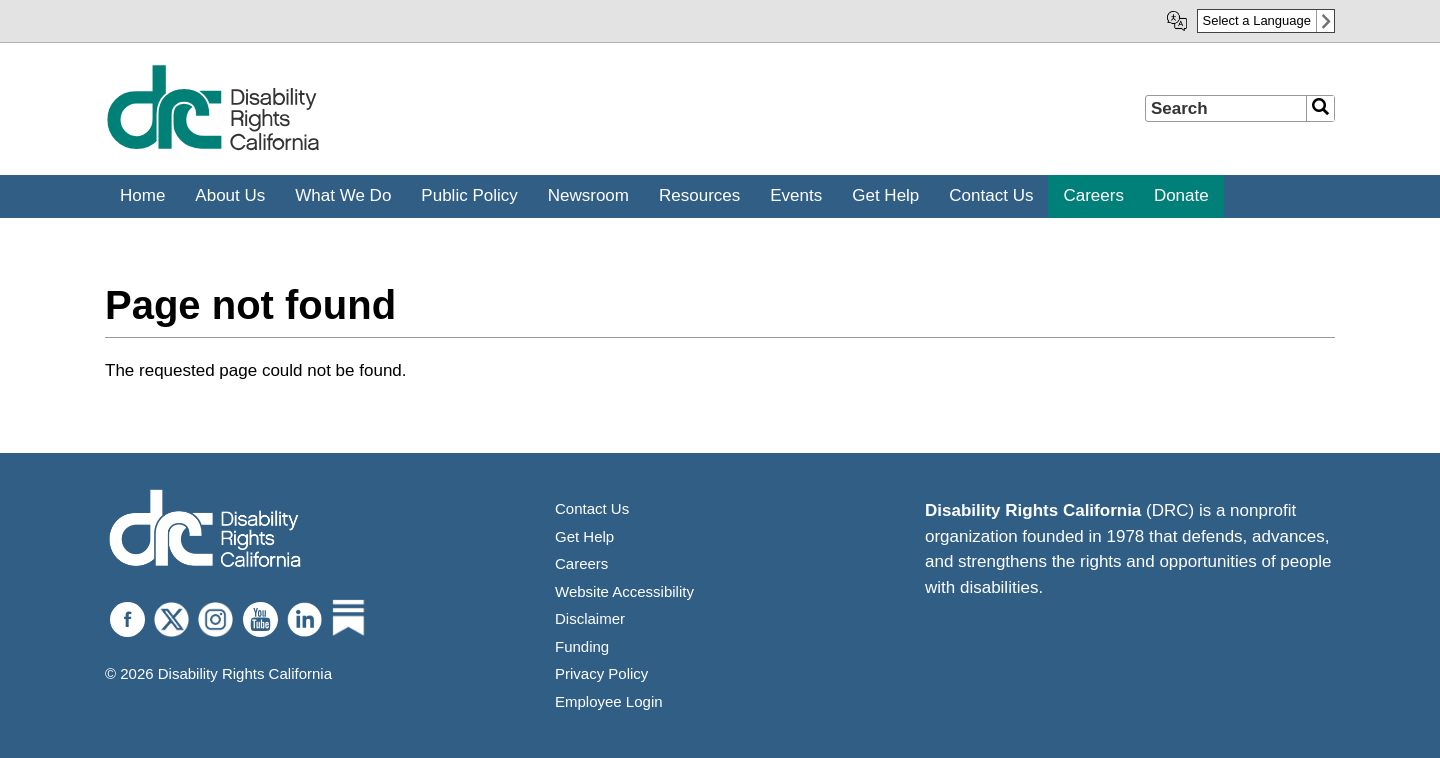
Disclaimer (590, 618)
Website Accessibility (624, 591)
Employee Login (609, 701)
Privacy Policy (601, 673)
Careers (581, 563)
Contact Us (592, 508)
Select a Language (1257, 20)
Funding (582, 646)
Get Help (584, 536)
